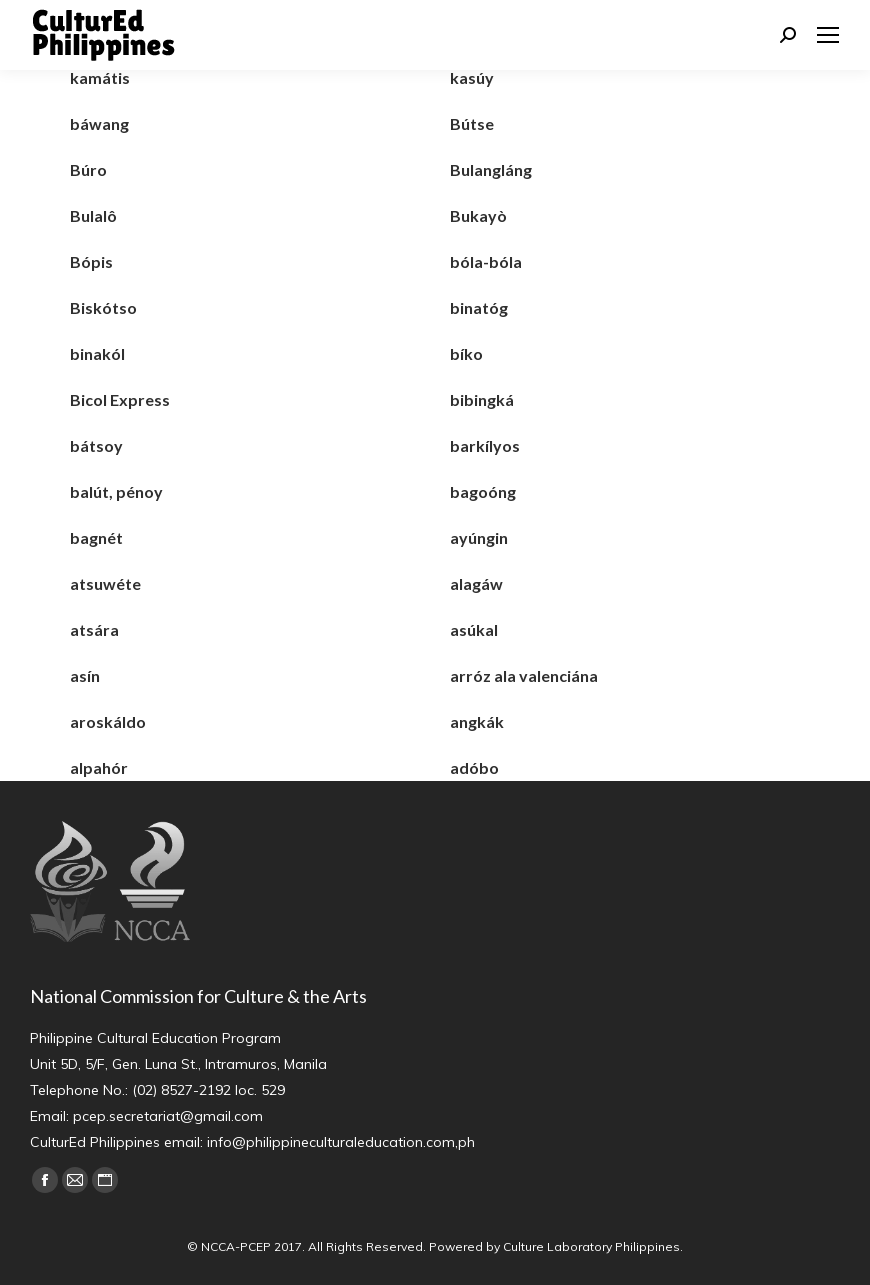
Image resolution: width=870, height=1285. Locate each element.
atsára (94, 629)
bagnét (96, 537)
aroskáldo (108, 721)
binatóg (479, 307)
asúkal (474, 629)
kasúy (472, 77)
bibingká (482, 399)
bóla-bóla (486, 261)
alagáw (476, 583)
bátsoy (96, 445)
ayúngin (479, 537)
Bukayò (478, 215)
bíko (466, 353)
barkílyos (485, 445)
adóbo (474, 767)
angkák (477, 721)
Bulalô (93, 215)
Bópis (91, 261)
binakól (97, 353)
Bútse (472, 123)
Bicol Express (120, 399)
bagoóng (483, 491)
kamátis (100, 77)
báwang (99, 123)
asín (85, 675)
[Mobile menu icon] (828, 35)
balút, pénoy (116, 491)
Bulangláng (491, 169)
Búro (88, 169)
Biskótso (103, 307)
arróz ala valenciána (524, 675)
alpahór (99, 767)
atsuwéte (105, 583)
